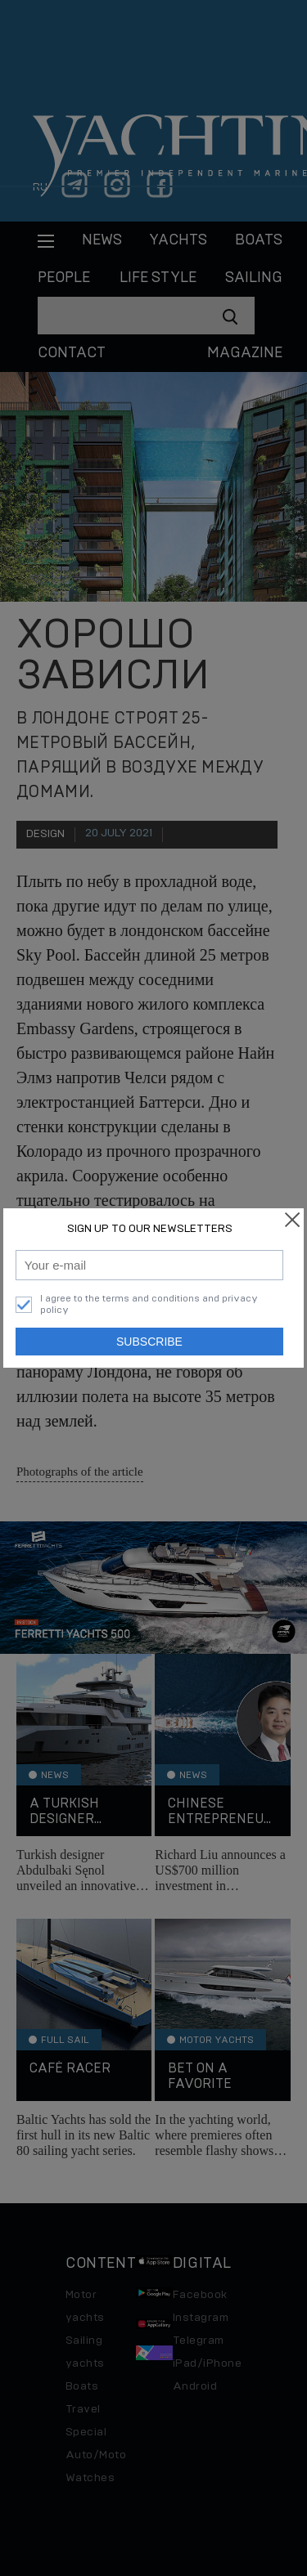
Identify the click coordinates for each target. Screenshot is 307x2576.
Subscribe (149, 1341)
